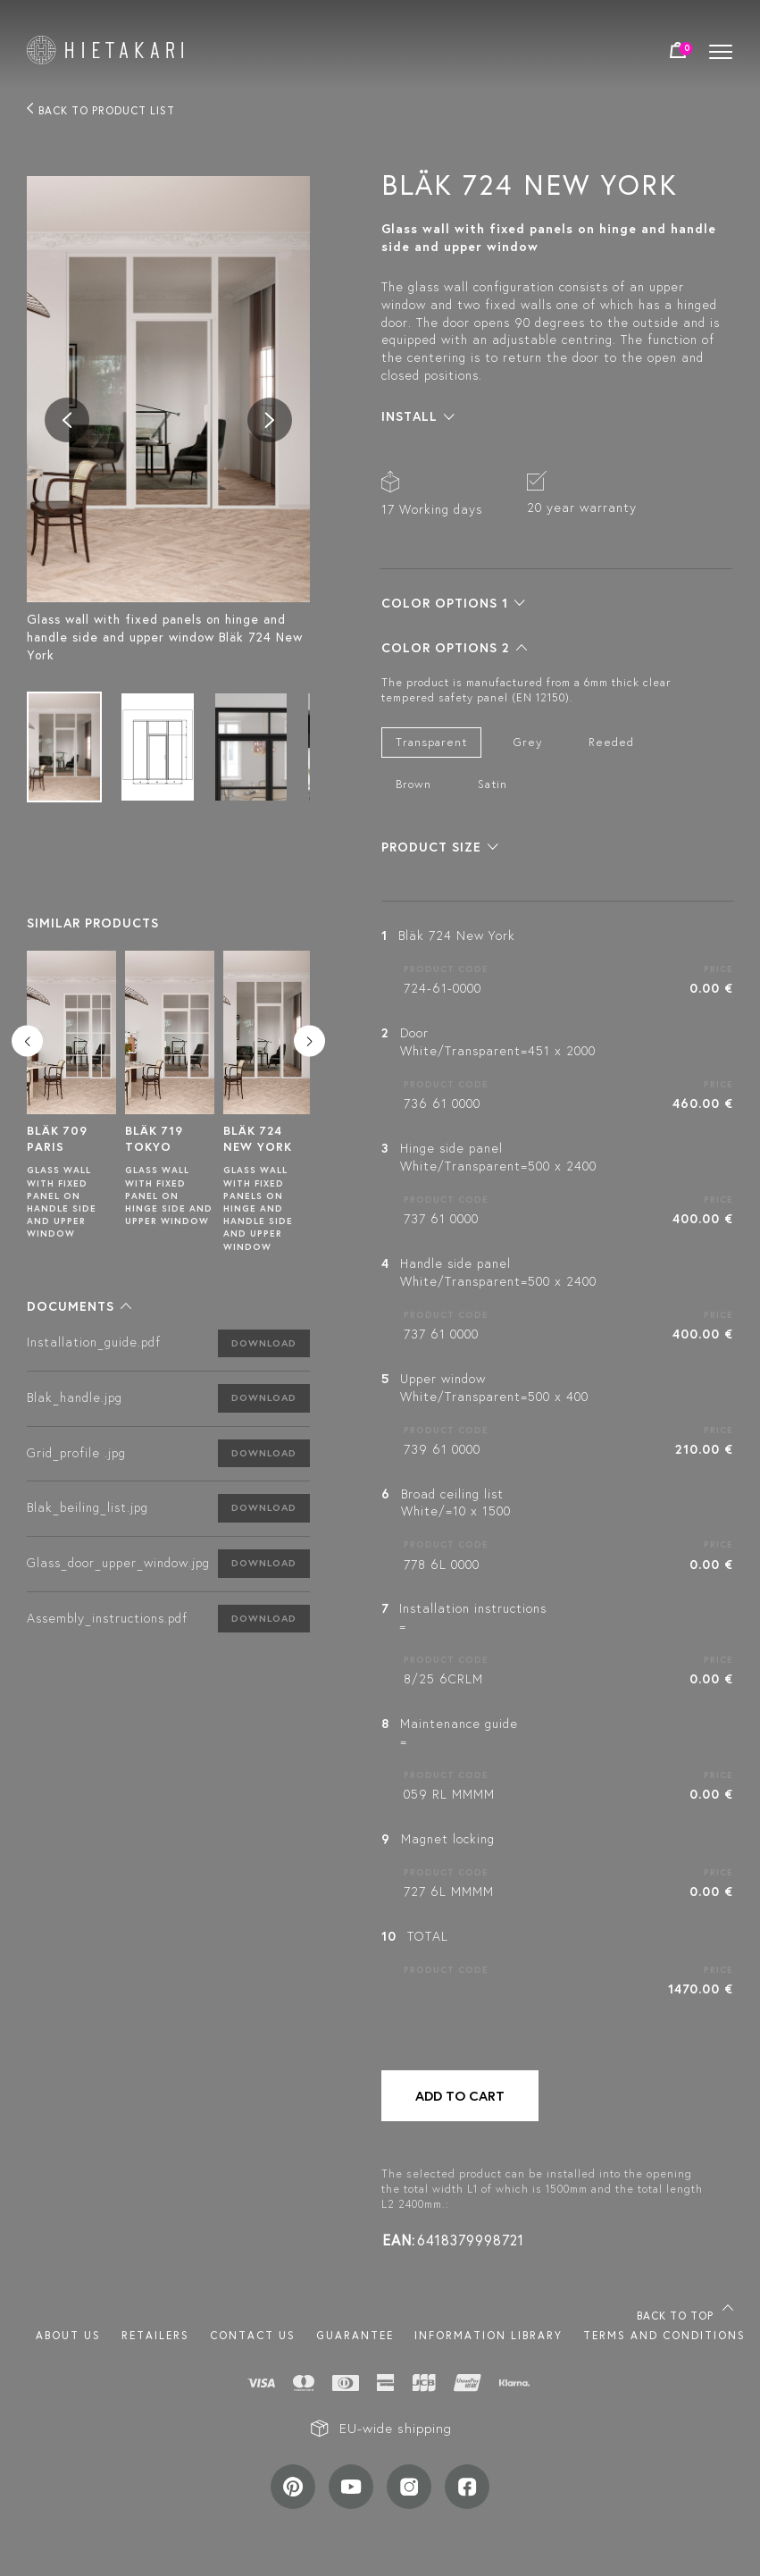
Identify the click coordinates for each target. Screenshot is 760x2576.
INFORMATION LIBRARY (488, 2335)
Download (263, 1343)
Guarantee (355, 2335)
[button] (79, 1306)
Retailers (155, 2335)
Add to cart (460, 2095)
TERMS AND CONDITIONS (664, 2335)
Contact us (253, 2335)
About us (68, 2335)
